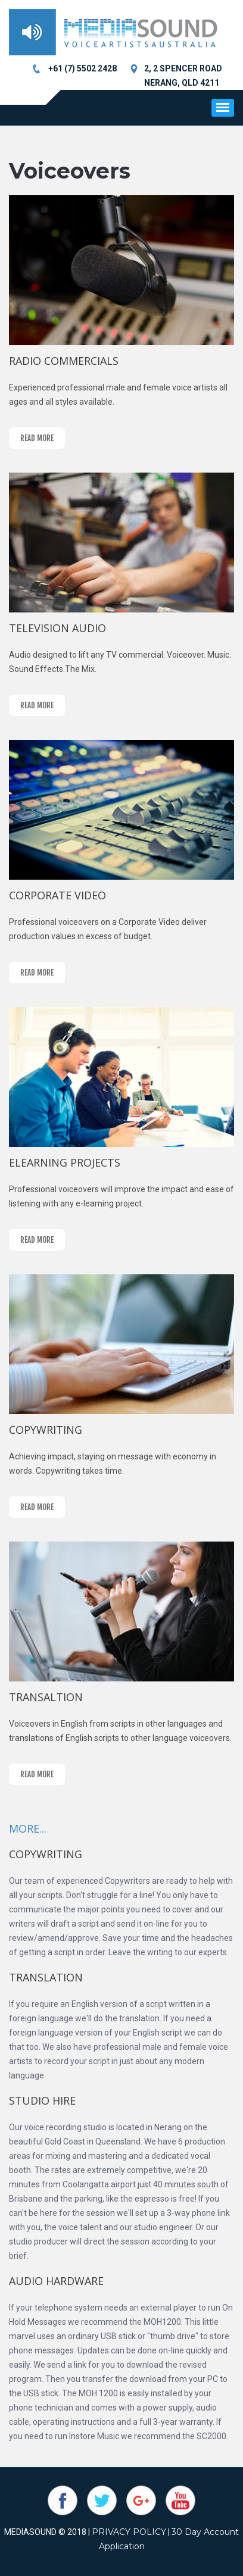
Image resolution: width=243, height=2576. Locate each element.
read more (37, 438)
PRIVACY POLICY (129, 2532)
